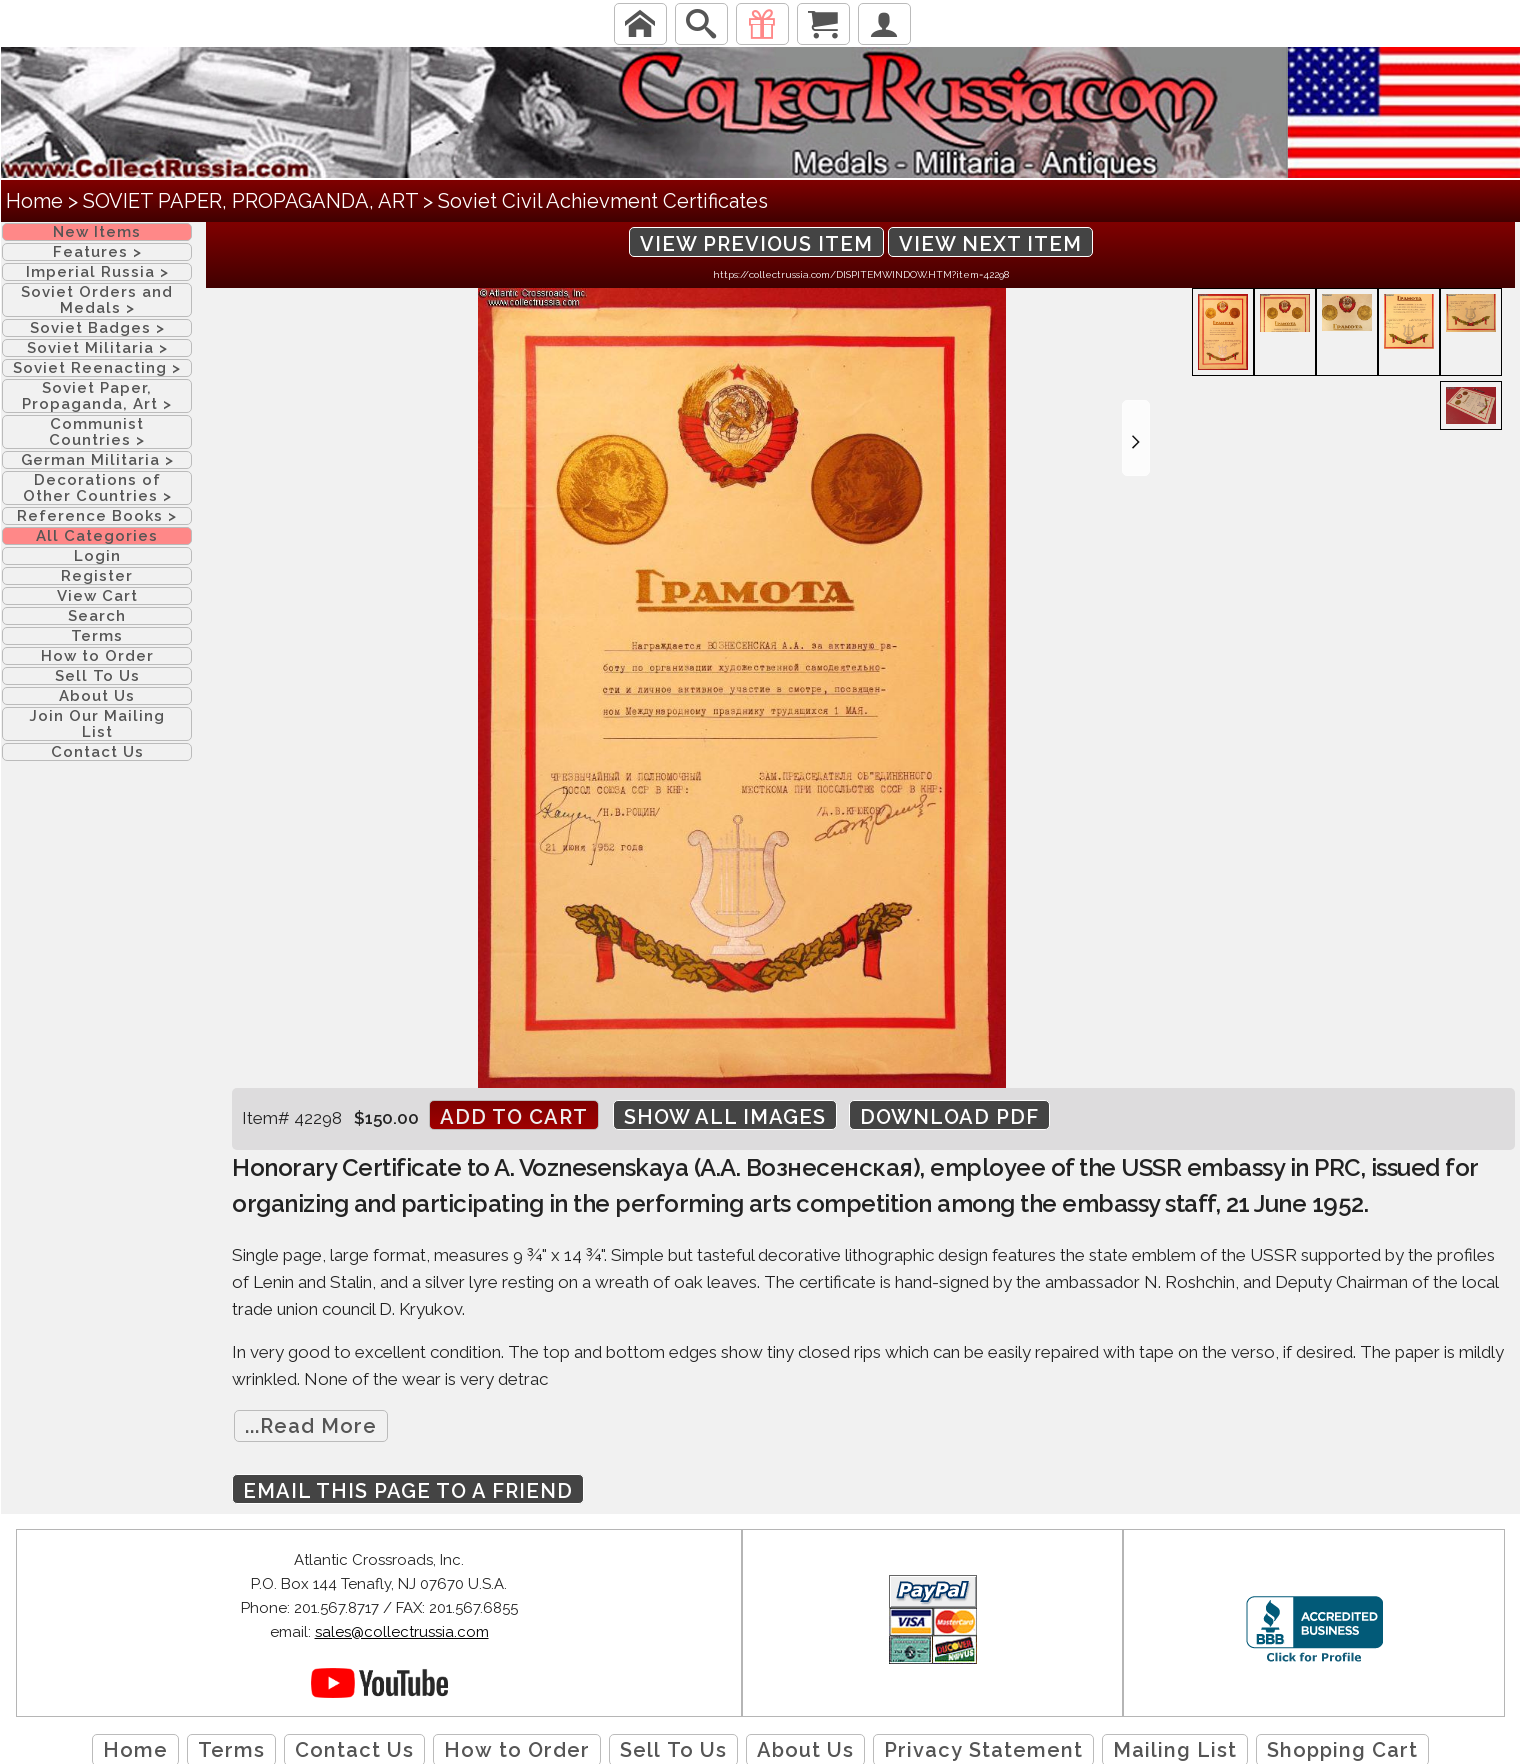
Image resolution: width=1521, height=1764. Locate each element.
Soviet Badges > (97, 328)
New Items (97, 232)
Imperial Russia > (97, 272)
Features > (97, 252)
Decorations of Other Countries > (97, 488)
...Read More (311, 1426)
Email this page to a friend (408, 1491)
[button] (1136, 438)
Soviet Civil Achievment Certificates (603, 201)
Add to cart (514, 1117)
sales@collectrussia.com (402, 1632)
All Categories (97, 536)
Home (34, 201)
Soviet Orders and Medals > (97, 300)
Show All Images (725, 1117)
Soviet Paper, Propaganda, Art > (97, 396)
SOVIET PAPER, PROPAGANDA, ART (250, 201)
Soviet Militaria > (97, 348)
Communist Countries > (97, 432)
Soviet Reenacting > (97, 368)
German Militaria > (97, 460)
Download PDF (949, 1117)
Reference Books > (97, 516)
